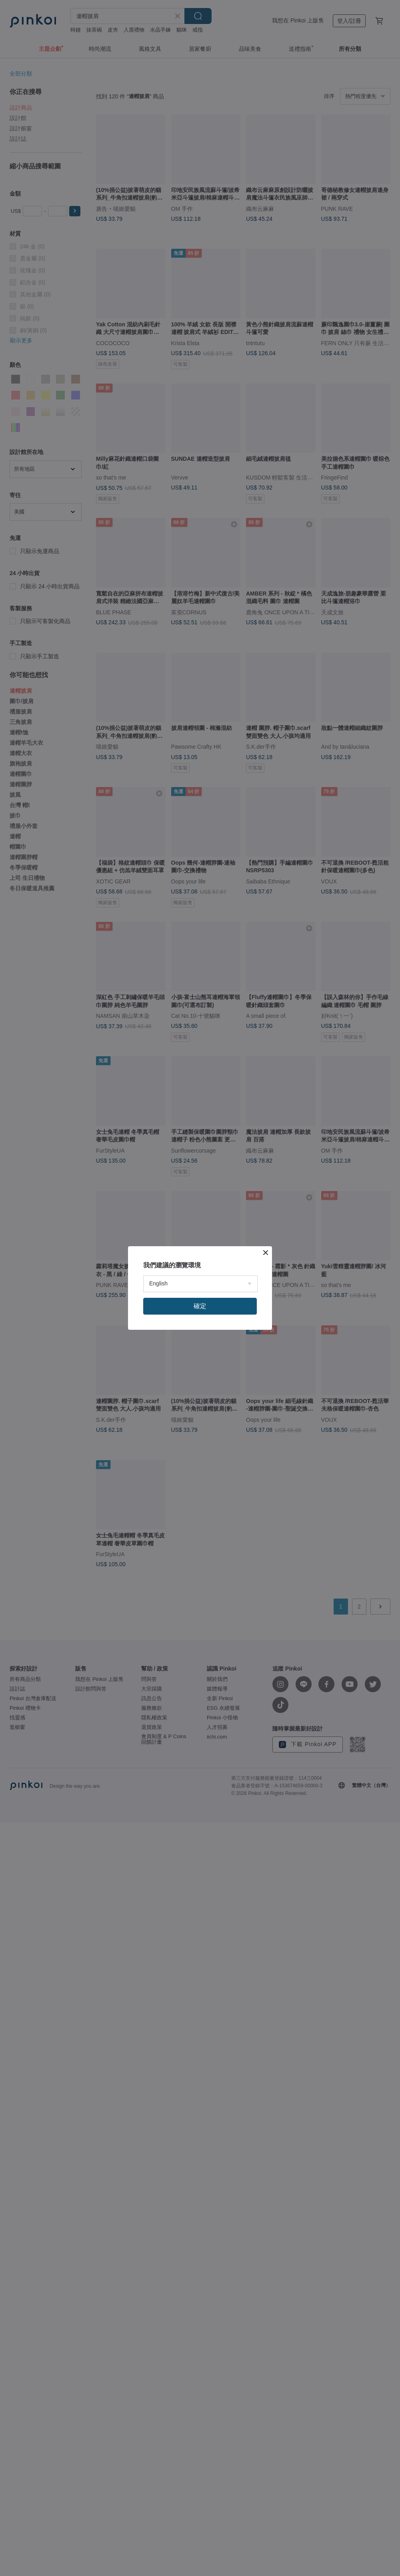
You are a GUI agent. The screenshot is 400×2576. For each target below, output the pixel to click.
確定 (200, 1306)
